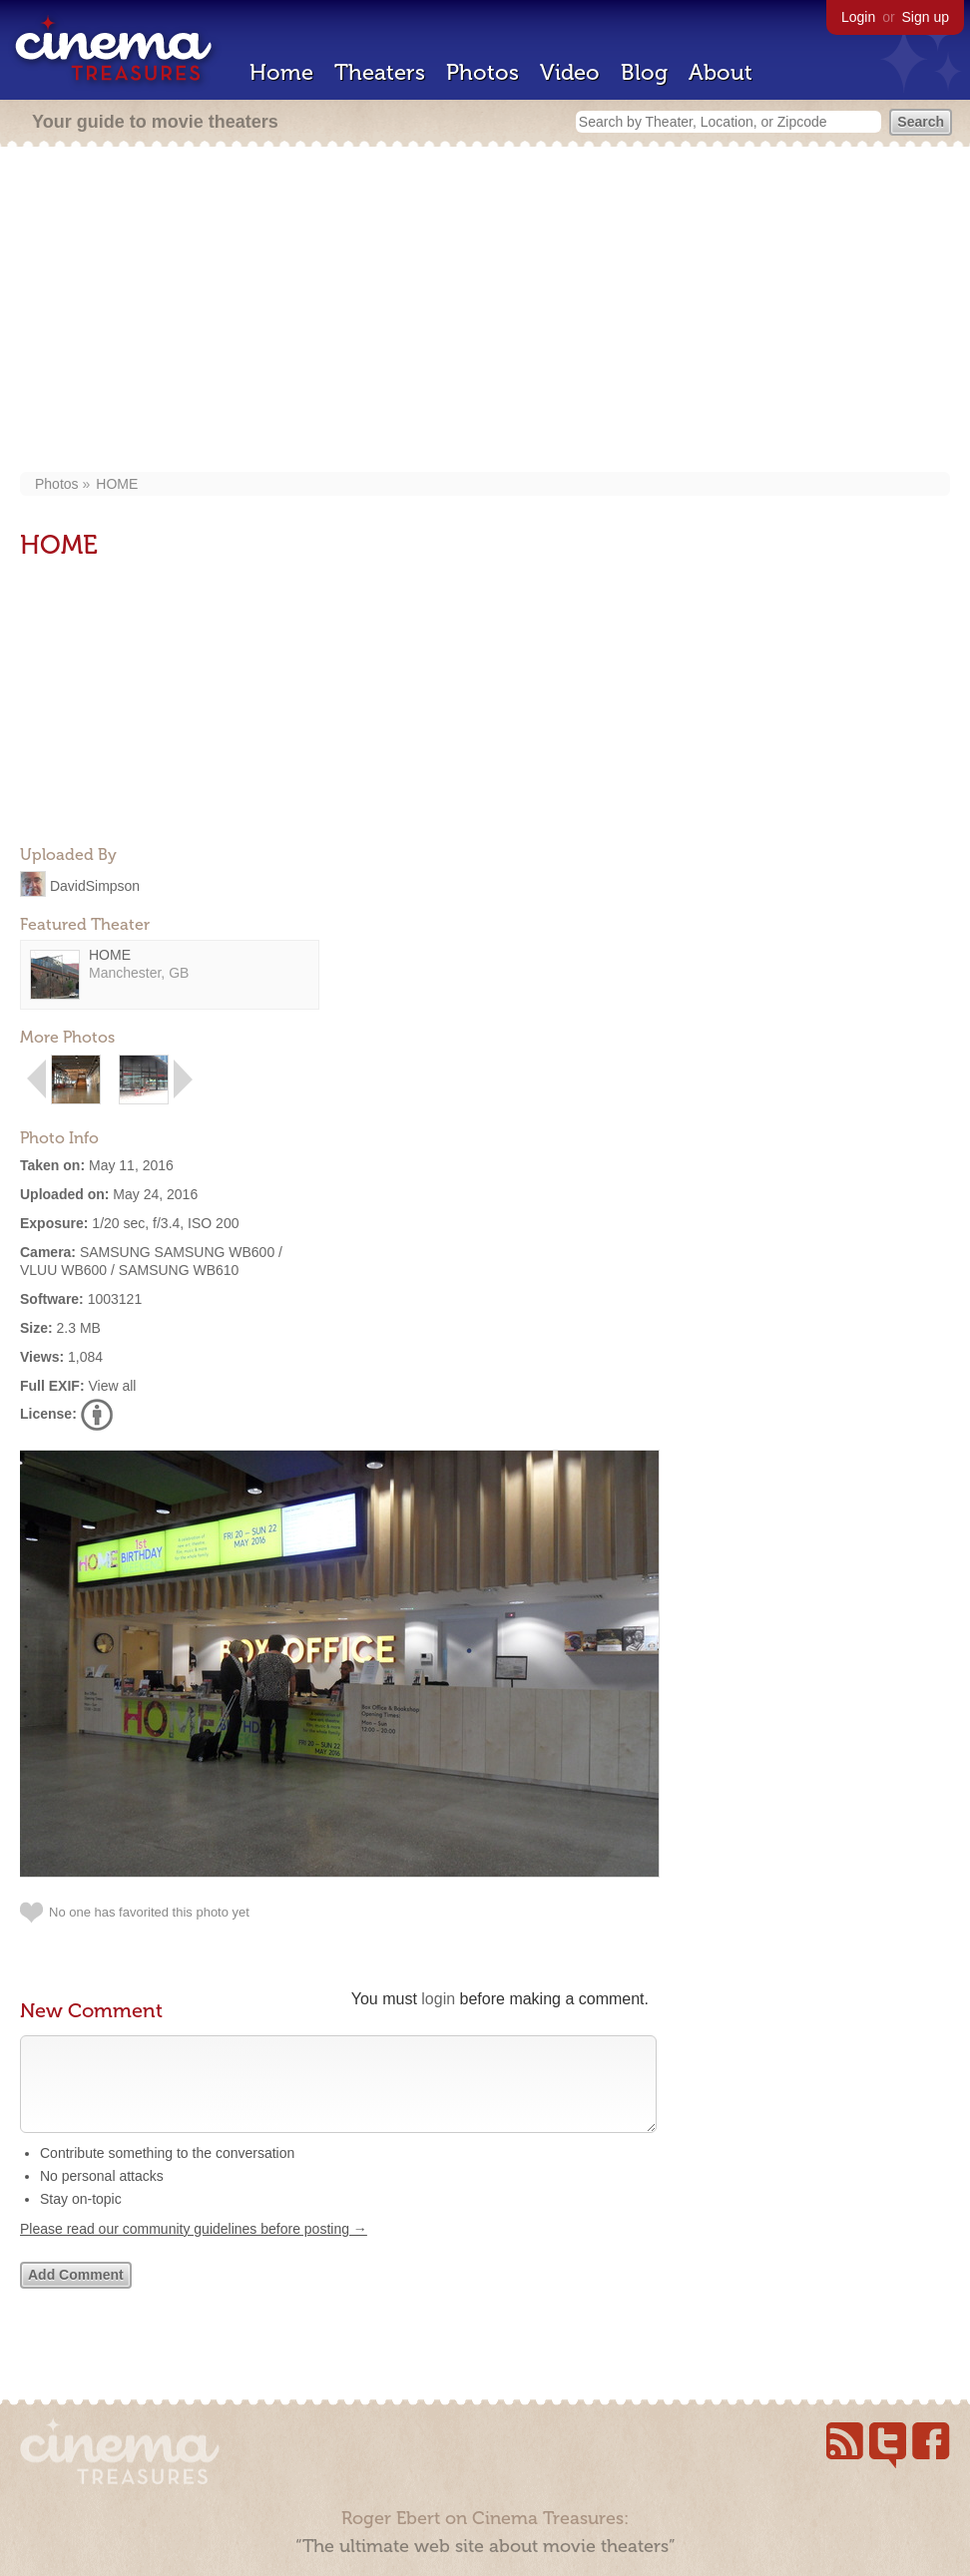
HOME (117, 484)
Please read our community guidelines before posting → (193, 2249)
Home (281, 72)
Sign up (925, 17)
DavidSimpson (95, 885)
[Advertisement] (485, 311)
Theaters (379, 72)
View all (112, 1386)
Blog (644, 72)
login (438, 1998)
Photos (482, 72)
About (720, 72)
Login (858, 17)
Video (570, 72)
